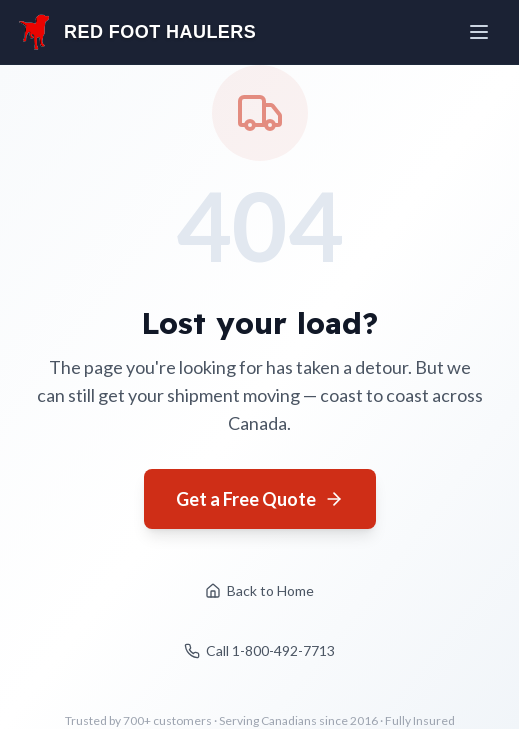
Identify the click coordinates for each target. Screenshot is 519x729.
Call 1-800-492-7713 (259, 650)
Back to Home (259, 590)
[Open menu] (481, 32)
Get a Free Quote (260, 499)
